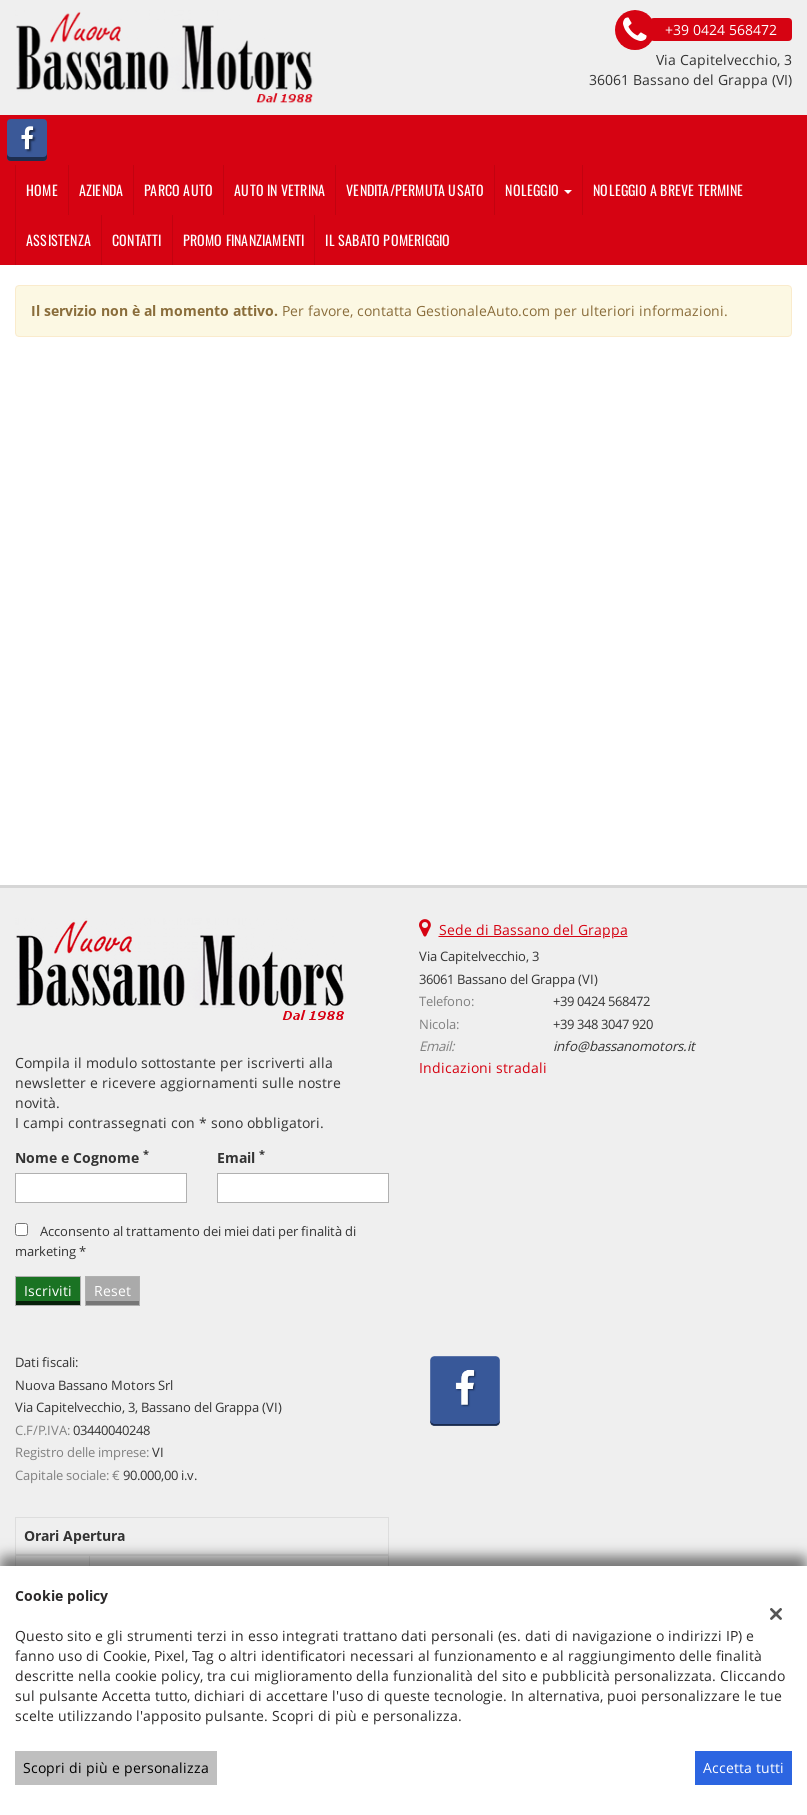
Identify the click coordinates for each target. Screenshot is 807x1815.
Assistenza (58, 239)
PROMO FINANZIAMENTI (244, 239)
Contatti (137, 239)
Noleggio (538, 189)
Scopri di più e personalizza (116, 1767)
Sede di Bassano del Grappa (533, 929)
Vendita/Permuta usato (415, 189)
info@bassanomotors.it (624, 1046)
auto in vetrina (279, 189)
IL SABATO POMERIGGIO (387, 239)
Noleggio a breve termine (668, 189)
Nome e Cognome (82, 1157)
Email (241, 1157)
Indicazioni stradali (483, 1067)
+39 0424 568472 (601, 1001)
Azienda (101, 189)
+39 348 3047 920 (603, 1024)
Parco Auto (178, 189)
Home (42, 189)
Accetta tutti (743, 1767)
